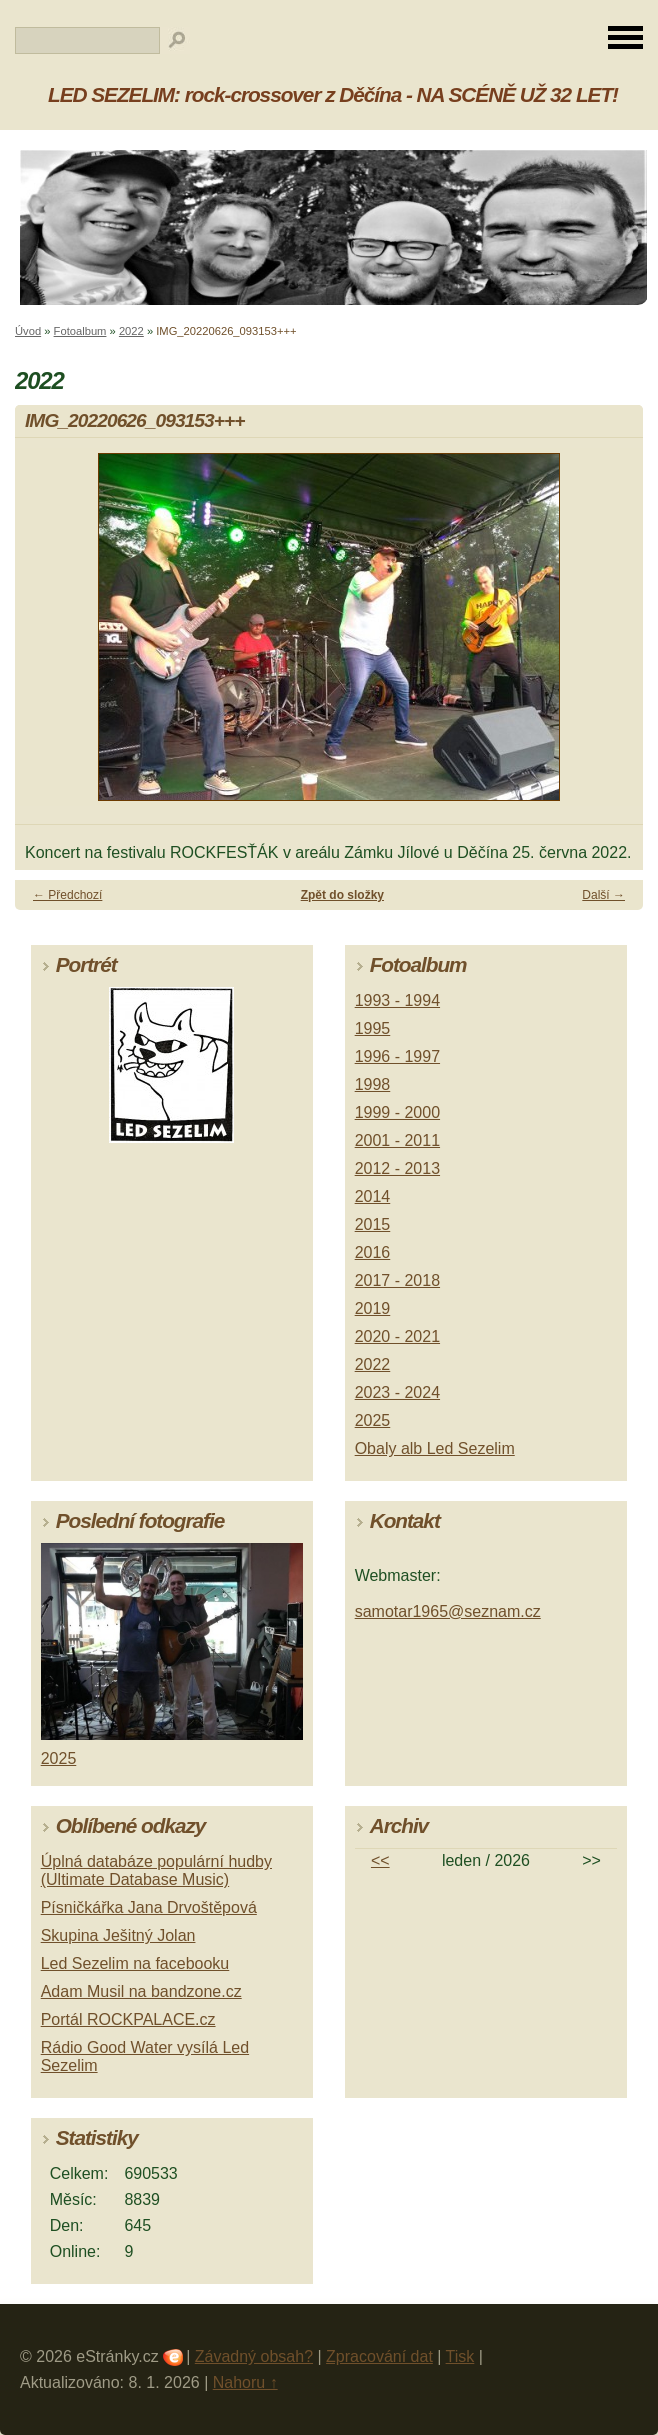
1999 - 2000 (397, 1112)
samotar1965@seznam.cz (448, 1611)
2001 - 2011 (397, 1140)
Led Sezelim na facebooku (135, 1963)
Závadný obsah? (254, 2356)
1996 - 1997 (397, 1056)
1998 (373, 1084)
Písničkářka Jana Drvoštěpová (149, 1907)
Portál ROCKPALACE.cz (128, 2019)
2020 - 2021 (397, 1336)
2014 (373, 1196)
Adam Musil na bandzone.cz (141, 1991)
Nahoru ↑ (245, 2382)
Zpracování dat (379, 2356)
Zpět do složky (342, 895)
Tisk (460, 2356)
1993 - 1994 (397, 1000)
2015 (373, 1224)
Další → (603, 895)
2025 (373, 1420)
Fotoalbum (80, 331)
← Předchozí (67, 895)
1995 (373, 1028)
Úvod (28, 331)
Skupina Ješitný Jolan (118, 1935)
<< (380, 1860)
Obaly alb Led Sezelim (435, 1448)
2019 (373, 1308)
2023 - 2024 (397, 1392)
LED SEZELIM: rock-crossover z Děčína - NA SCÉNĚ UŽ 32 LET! (333, 94)
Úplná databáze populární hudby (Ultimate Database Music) (156, 1870)
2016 (373, 1252)
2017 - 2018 (397, 1280)
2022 (131, 331)
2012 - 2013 (397, 1168)
